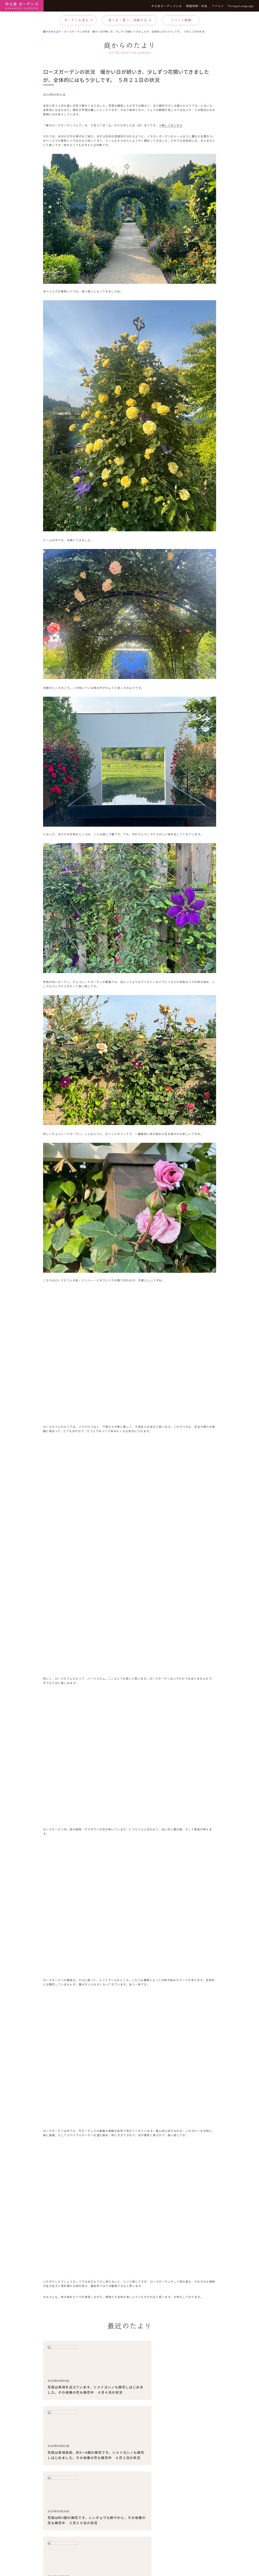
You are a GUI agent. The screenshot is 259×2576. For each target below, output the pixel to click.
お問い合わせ (75, 2534)
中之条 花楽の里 (38, 2534)
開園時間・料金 (196, 6)
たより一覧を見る (129, 2445)
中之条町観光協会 (147, 2563)
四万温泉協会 (170, 2563)
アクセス (218, 6)
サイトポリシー (96, 2563)
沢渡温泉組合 (190, 2563)
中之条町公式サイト (121, 2563)
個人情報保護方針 (72, 2563)
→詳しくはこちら (170, 125)
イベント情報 (181, 20)
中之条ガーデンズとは (166, 6)
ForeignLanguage (241, 6)
